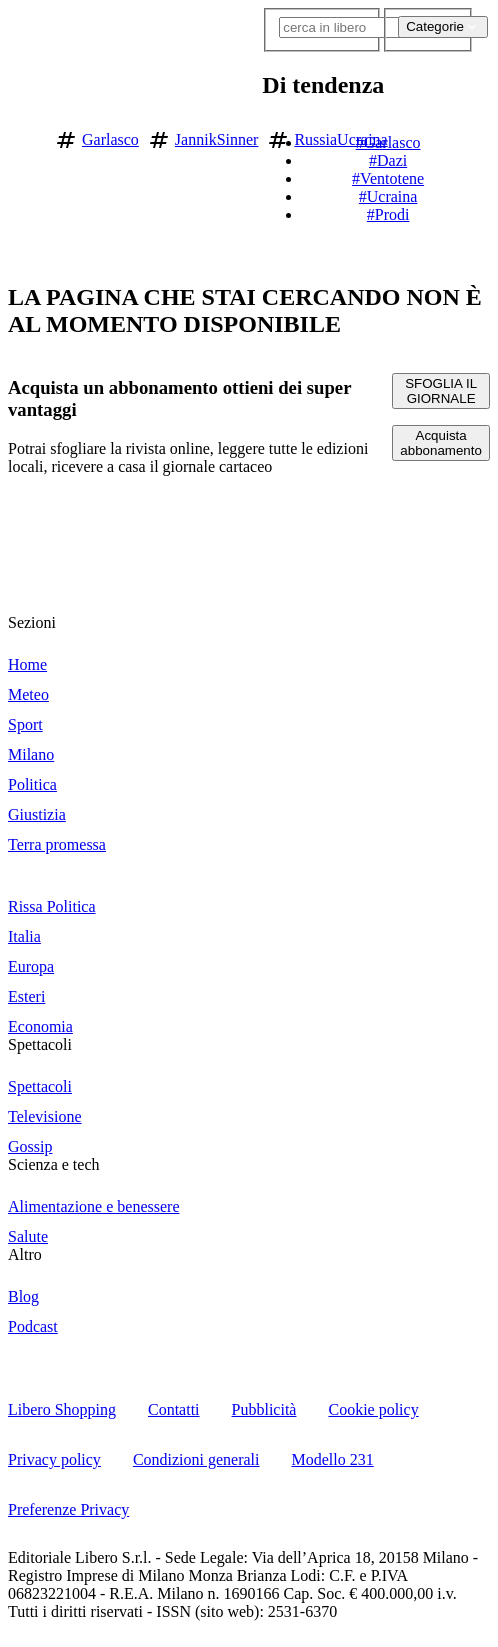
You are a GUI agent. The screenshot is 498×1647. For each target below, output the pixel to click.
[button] (482, 136)
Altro (25, 1254)
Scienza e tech (54, 1164)
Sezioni (32, 622)
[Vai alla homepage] (23, 136)
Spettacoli (40, 1044)
